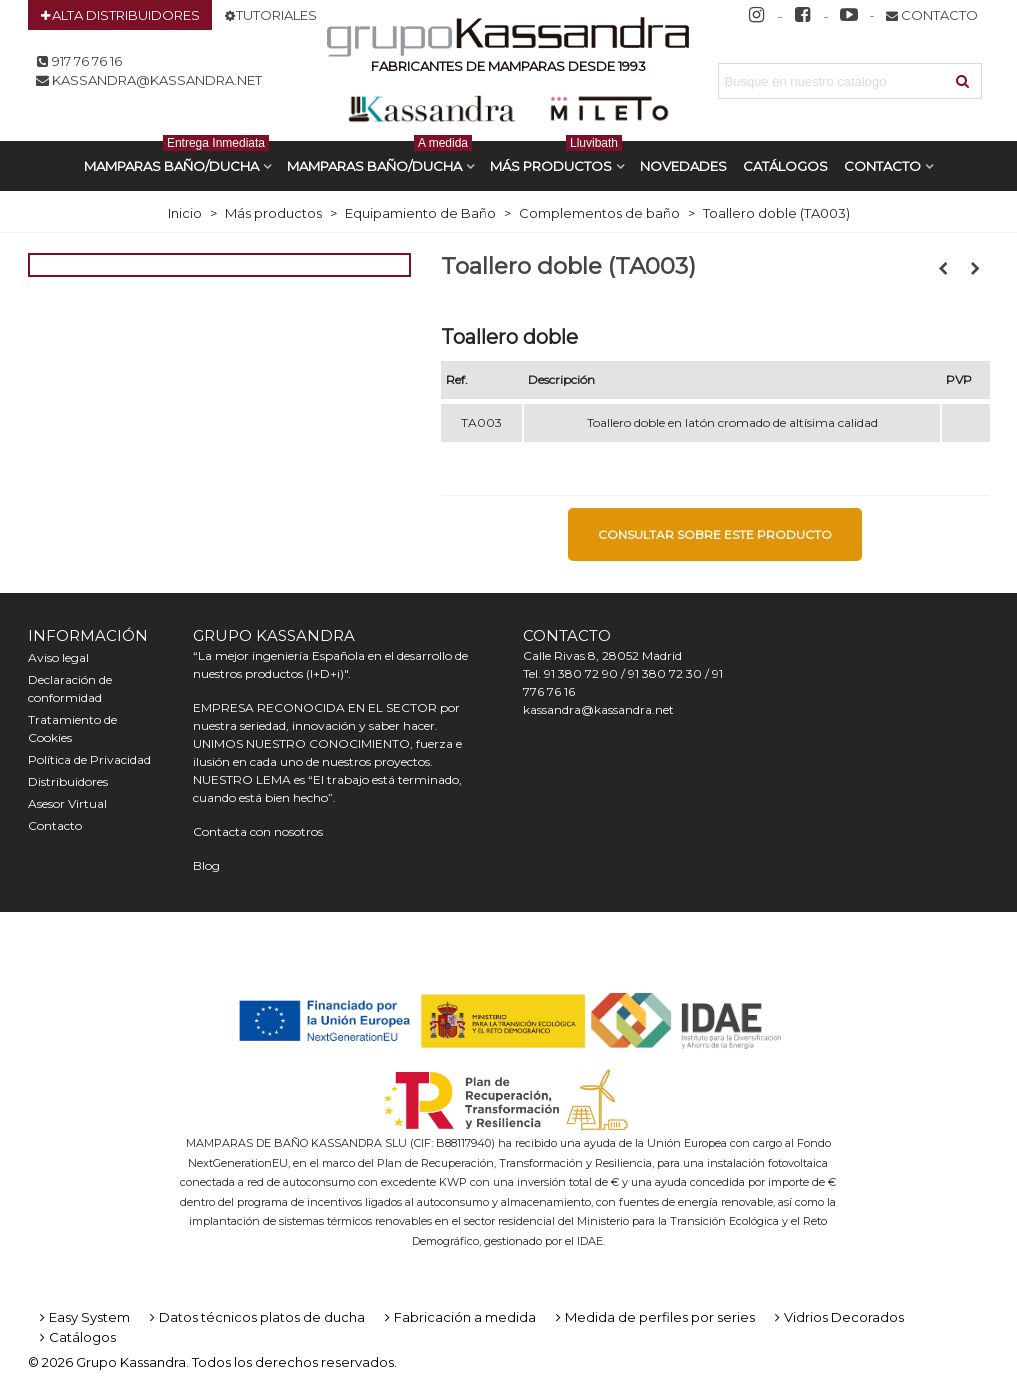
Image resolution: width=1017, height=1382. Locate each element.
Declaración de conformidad (70, 688)
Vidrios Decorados (837, 1317)
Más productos (556, 157)
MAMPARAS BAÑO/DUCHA (176, 157)
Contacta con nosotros (258, 831)
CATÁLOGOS (785, 166)
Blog (206, 865)
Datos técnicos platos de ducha (255, 1317)
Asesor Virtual (67, 803)
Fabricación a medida (458, 1317)
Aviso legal (58, 657)
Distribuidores (68, 781)
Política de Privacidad (89, 759)
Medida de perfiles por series (653, 1317)
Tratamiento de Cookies (72, 728)
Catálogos (76, 1337)
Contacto (882, 166)
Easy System (83, 1317)
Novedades (683, 166)
